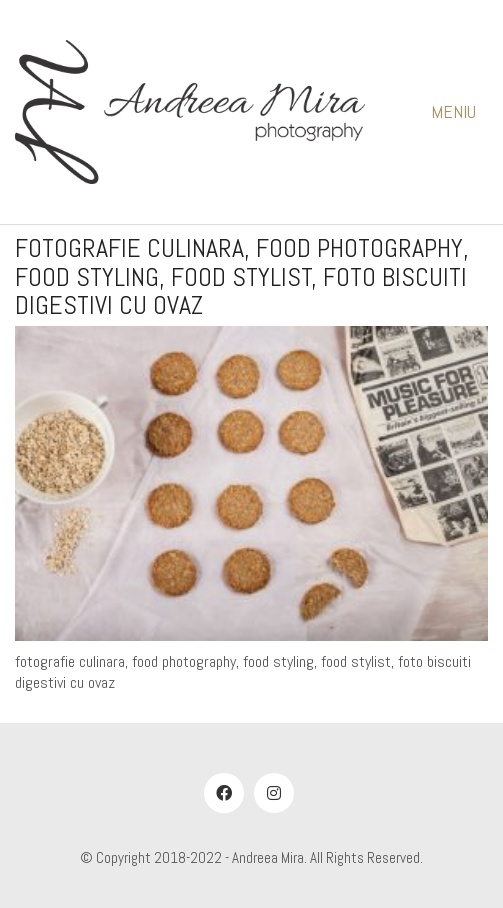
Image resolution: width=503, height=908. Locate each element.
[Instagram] (274, 793)
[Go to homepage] (190, 112)
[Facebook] (224, 793)
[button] (459, 112)
